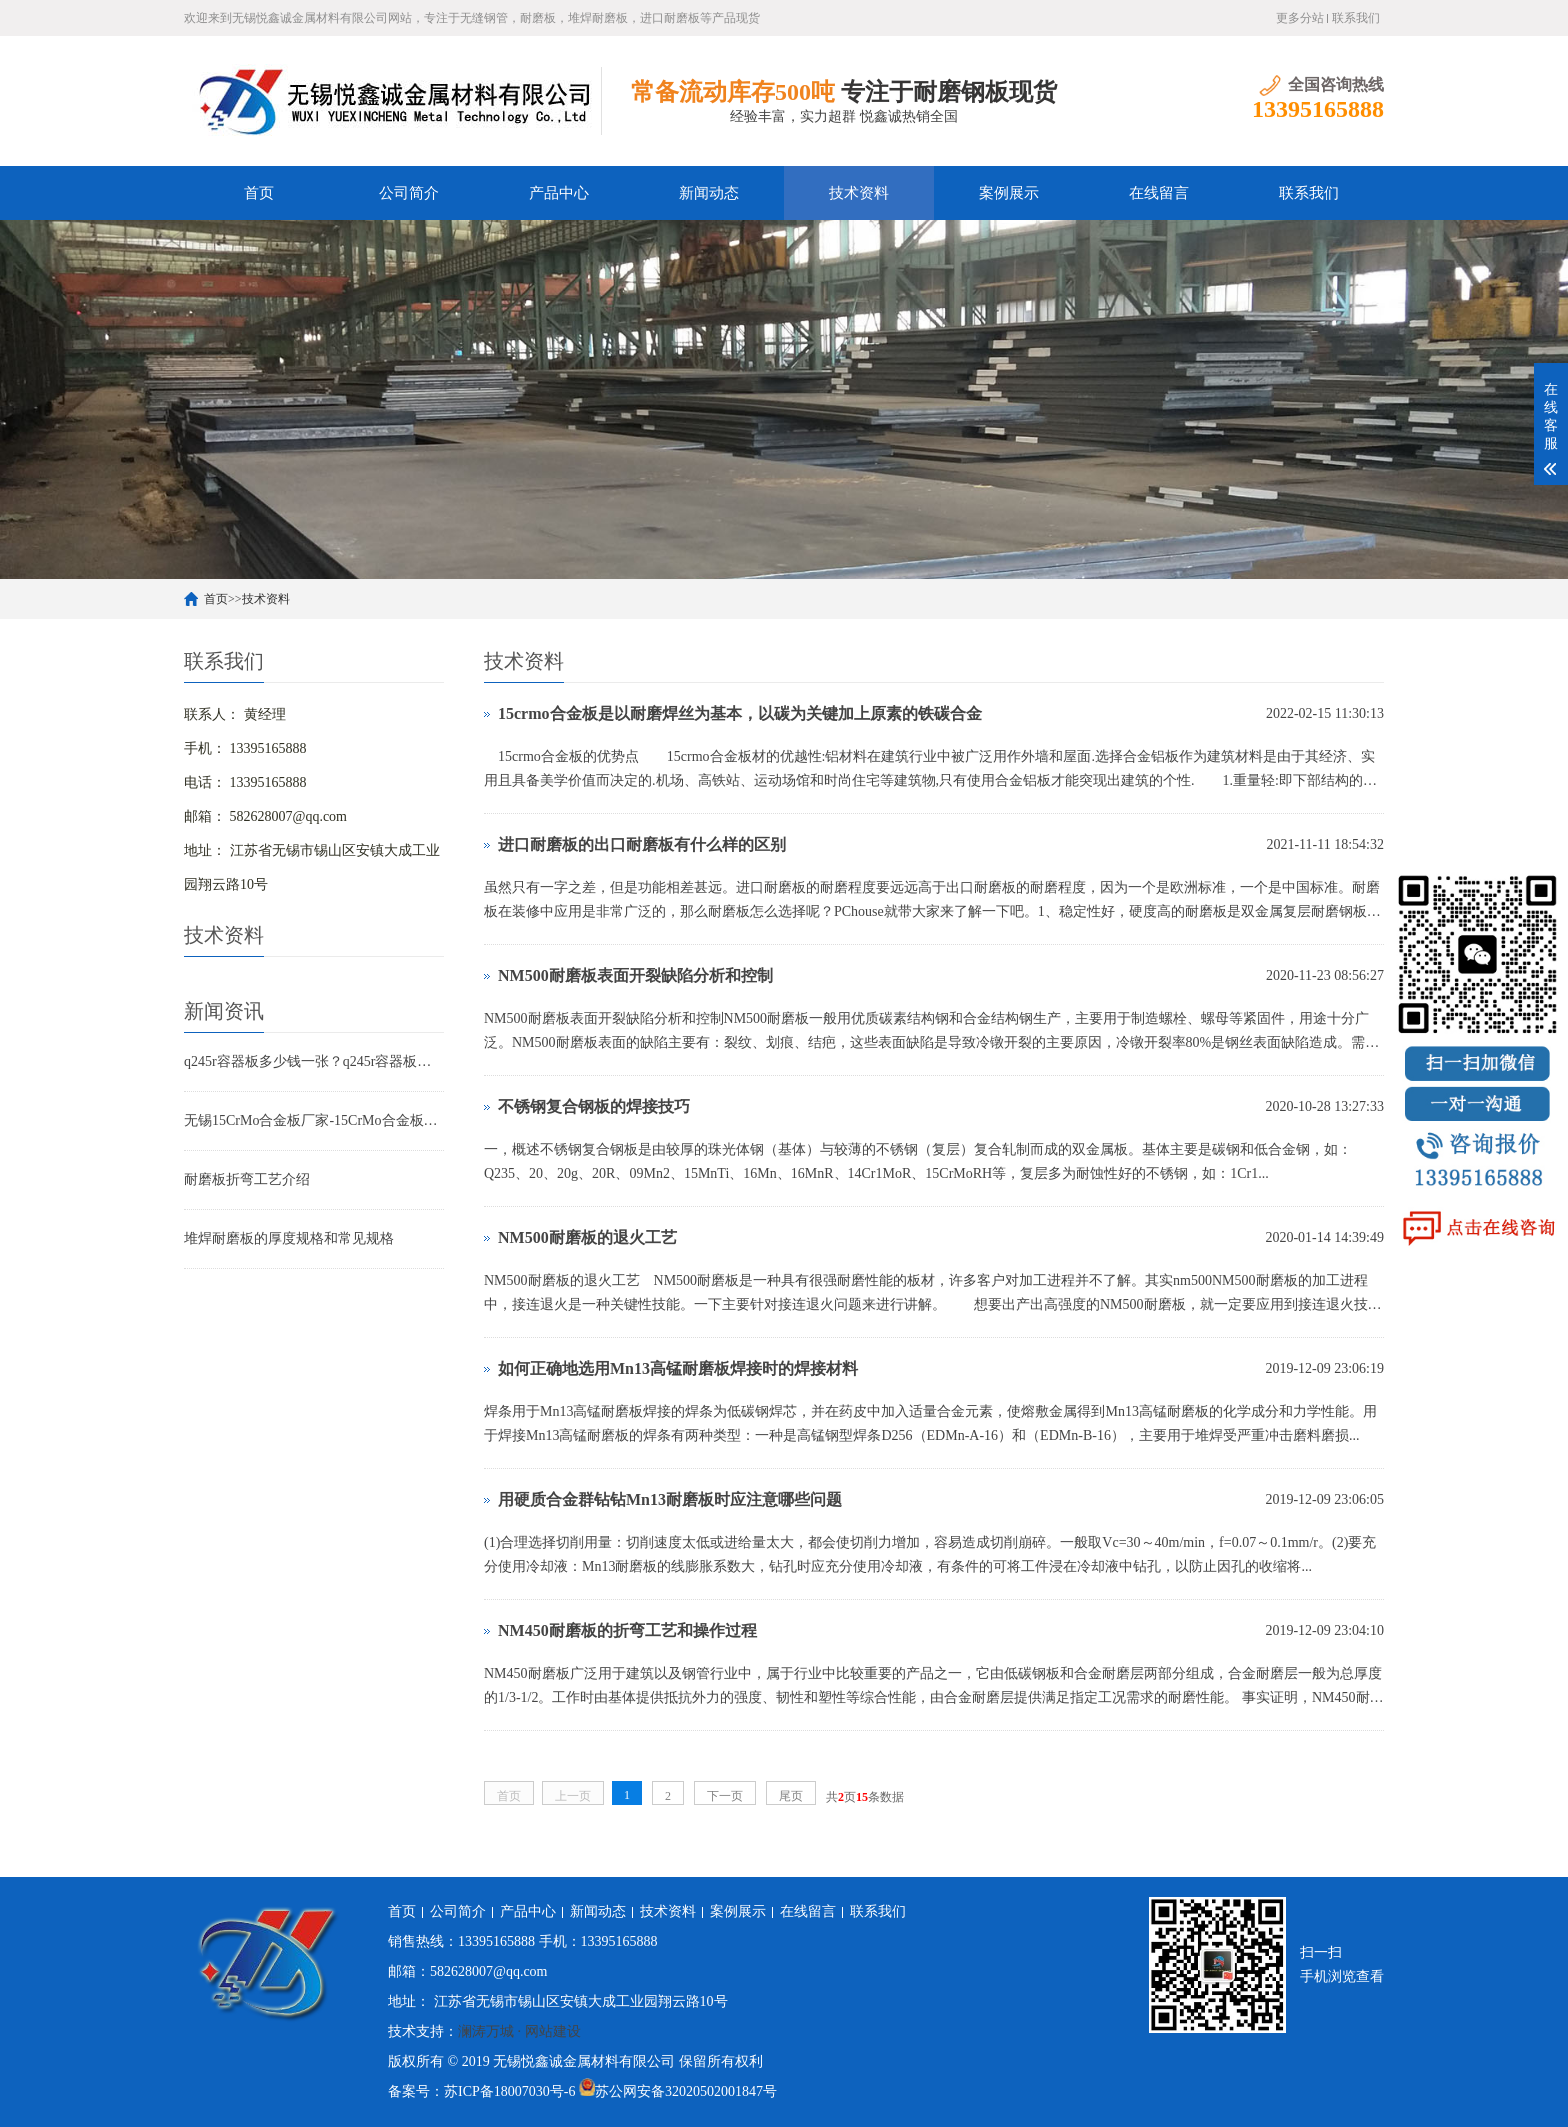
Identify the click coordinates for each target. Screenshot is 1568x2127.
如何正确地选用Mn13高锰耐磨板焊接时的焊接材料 (678, 1368)
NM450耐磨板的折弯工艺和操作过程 (627, 1630)
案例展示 (1009, 193)
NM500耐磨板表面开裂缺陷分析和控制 (635, 975)
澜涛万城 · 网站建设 (519, 2031)
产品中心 (559, 193)
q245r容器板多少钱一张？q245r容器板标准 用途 (314, 1061)
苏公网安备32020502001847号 (686, 2091)
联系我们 (1356, 18)
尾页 (791, 1796)
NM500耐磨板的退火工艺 (587, 1237)
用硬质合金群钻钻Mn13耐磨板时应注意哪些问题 (670, 1499)
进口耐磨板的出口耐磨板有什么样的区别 (642, 844)
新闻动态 (709, 193)
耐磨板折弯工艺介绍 (247, 1179)
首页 (259, 193)
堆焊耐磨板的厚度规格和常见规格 (289, 1238)
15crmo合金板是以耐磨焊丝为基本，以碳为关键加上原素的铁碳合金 (740, 713)
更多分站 (1300, 18)
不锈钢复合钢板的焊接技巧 (594, 1106)
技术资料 (859, 193)
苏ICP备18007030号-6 (509, 2091)
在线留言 (1159, 193)
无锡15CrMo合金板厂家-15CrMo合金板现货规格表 (314, 1120)
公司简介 (409, 193)
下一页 (725, 1796)
